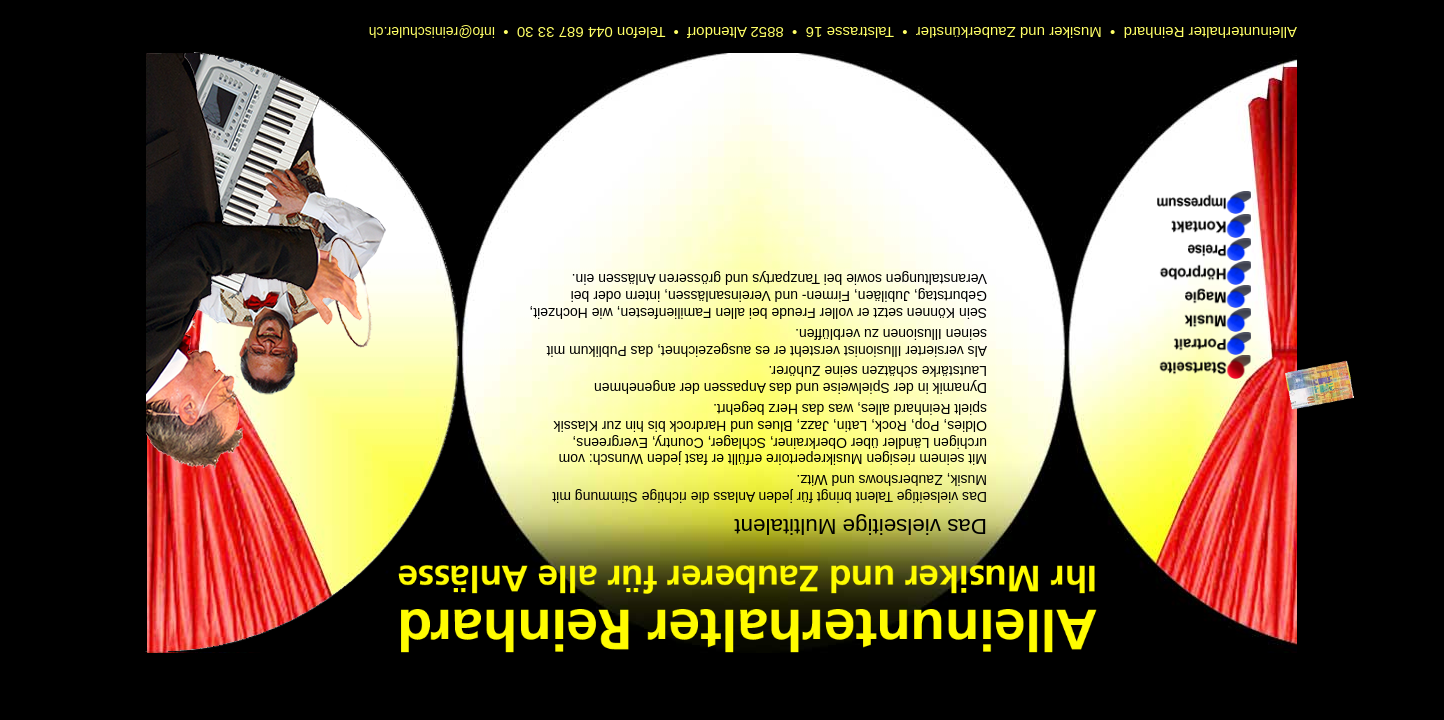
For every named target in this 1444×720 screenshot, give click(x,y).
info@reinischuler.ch (432, 32)
